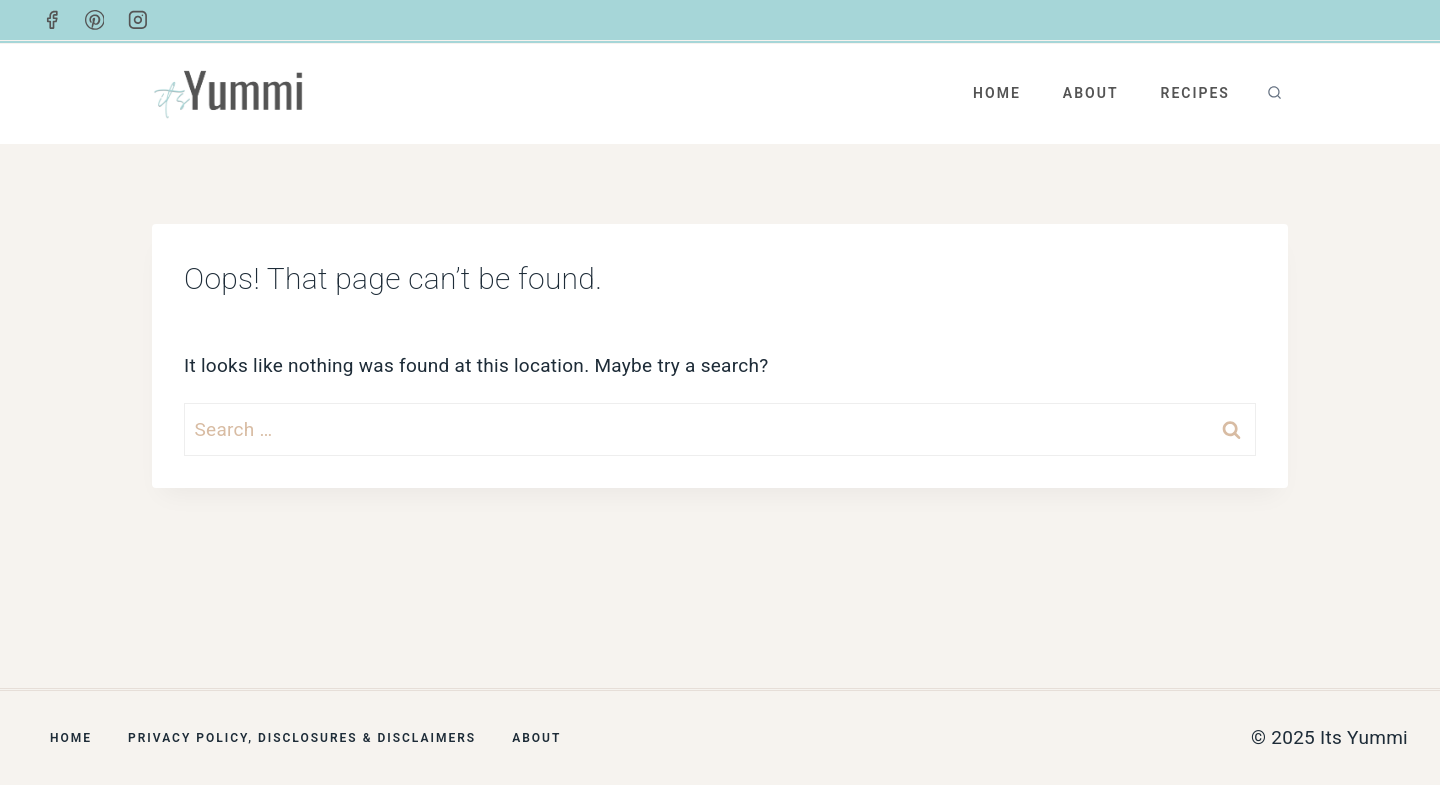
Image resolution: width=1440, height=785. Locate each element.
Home (997, 93)
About (1091, 93)
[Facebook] (52, 20)
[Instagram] (138, 20)
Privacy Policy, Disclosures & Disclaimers (302, 738)
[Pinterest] (95, 20)
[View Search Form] (1274, 93)
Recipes (1194, 93)
